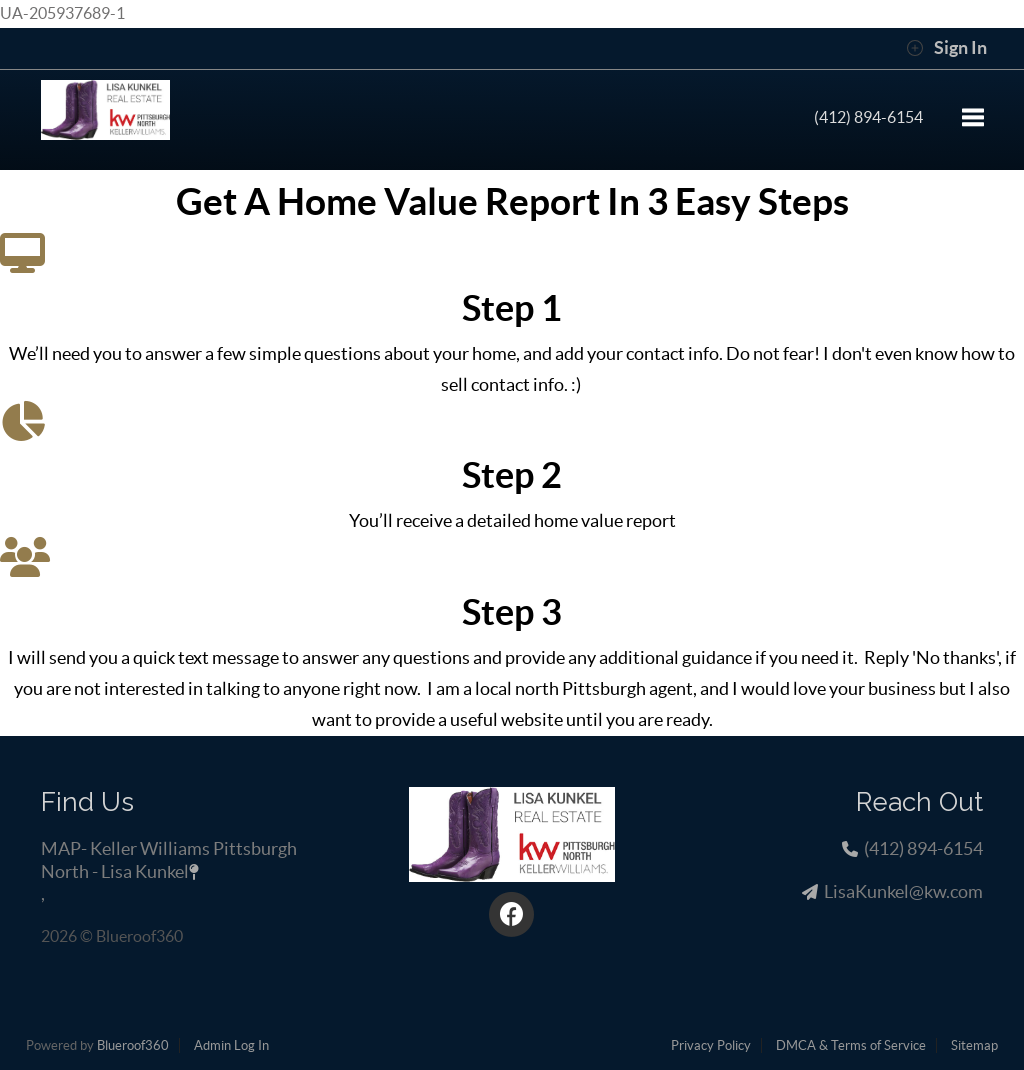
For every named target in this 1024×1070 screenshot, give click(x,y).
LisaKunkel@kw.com (903, 891)
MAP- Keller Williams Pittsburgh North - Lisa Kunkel (169, 859)
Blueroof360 (133, 1045)
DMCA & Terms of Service (851, 1045)
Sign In (946, 48)
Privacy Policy (711, 1045)
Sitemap (974, 1045)
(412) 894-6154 (868, 117)
